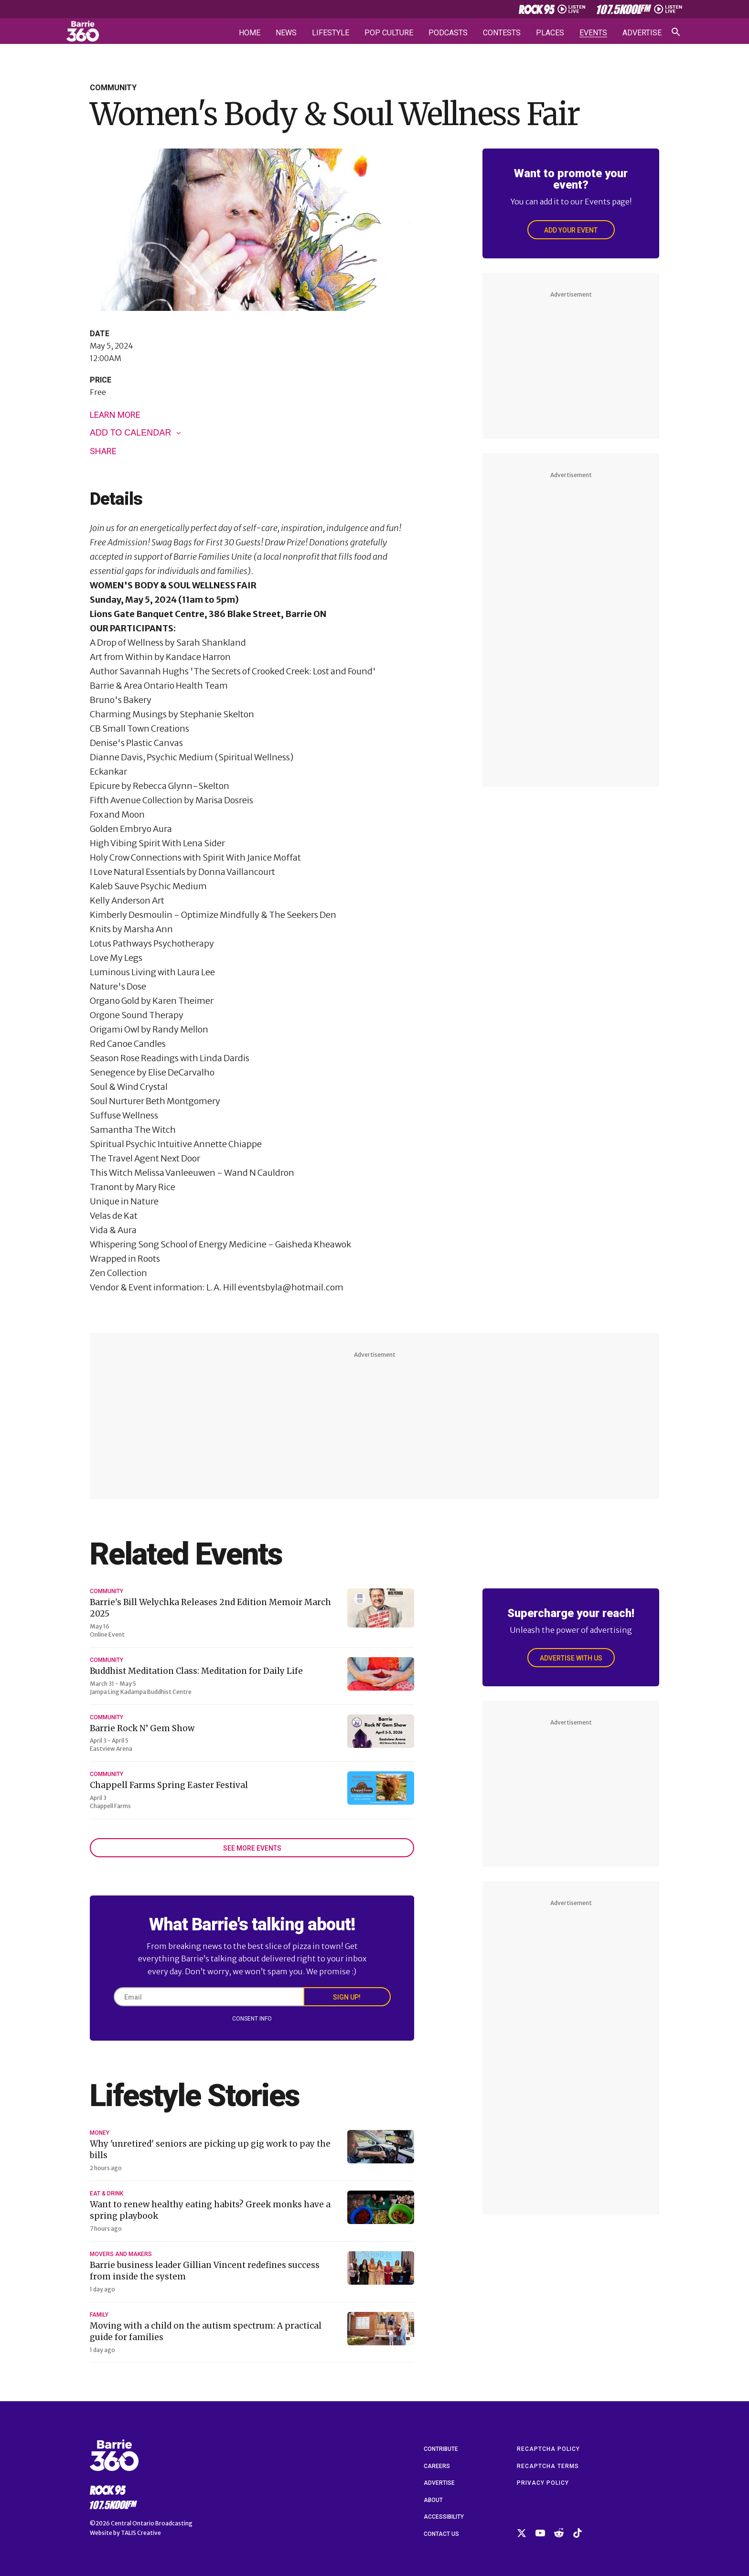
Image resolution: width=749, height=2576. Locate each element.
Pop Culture (388, 33)
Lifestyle (330, 33)
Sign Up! (347, 1997)
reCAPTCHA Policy (548, 2449)
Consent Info (252, 2019)
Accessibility (444, 2516)
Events (593, 33)
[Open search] (676, 32)
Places (550, 33)
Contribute (441, 2449)
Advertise (642, 33)
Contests (502, 33)
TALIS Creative (141, 2532)
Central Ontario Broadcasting (152, 2523)
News (286, 33)
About (433, 2500)
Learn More (115, 415)
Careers (437, 2466)
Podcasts (448, 33)
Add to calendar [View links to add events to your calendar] (130, 432)
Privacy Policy (543, 2483)
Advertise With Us (571, 1658)
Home (249, 33)
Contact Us (441, 2534)
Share (103, 451)
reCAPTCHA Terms (548, 2466)
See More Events (252, 1848)
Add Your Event (571, 230)
